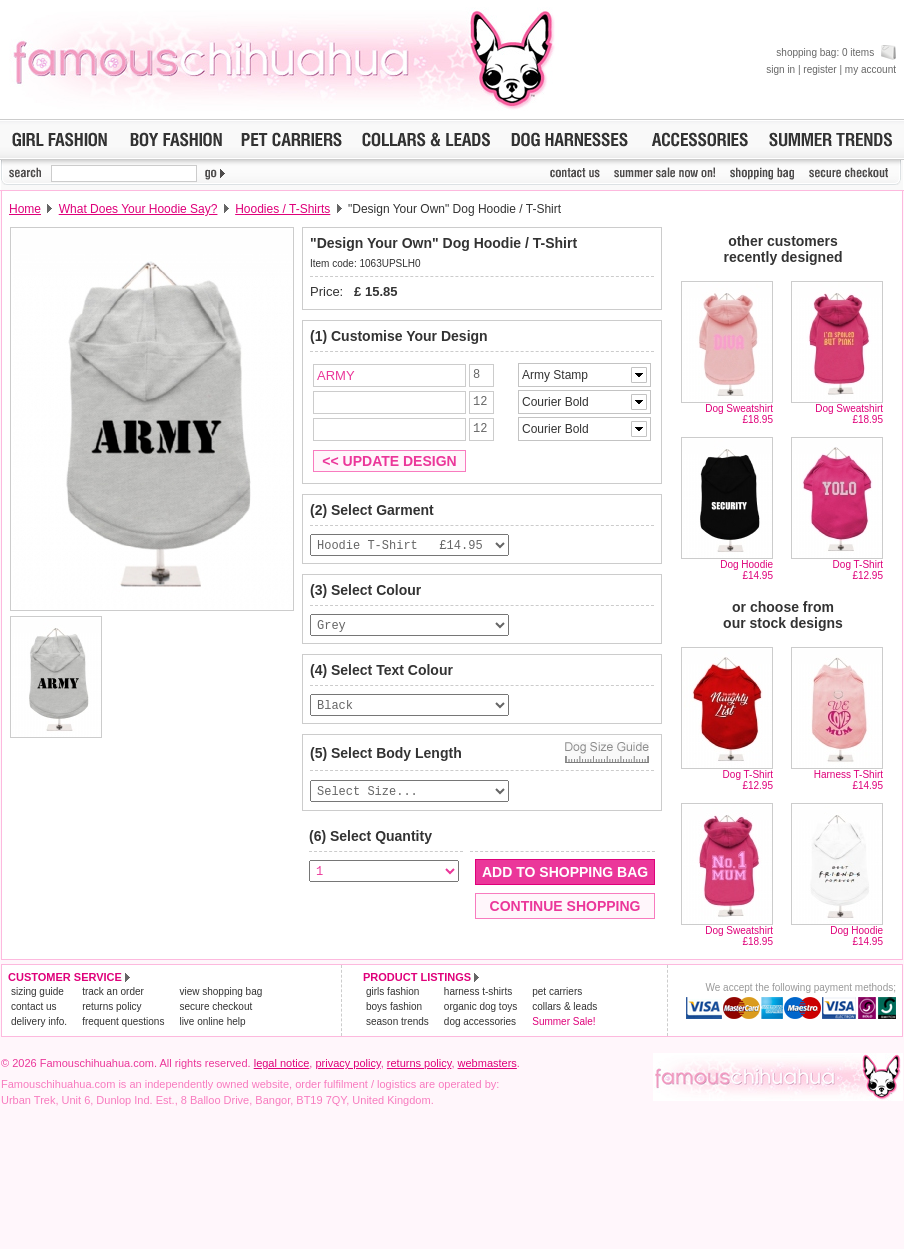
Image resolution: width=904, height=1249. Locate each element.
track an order (113, 991)
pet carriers (557, 991)
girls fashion (392, 991)
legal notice (282, 1063)
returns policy (111, 1006)
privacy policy (347, 1063)
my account (870, 69)
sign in (780, 69)
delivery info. (39, 1021)
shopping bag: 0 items (836, 52)
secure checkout (215, 1006)
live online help (212, 1021)
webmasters (487, 1063)
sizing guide (37, 991)
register (819, 69)
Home (25, 209)
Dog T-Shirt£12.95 (858, 570)
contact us (34, 1006)
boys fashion (394, 1006)
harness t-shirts (478, 991)
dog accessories (480, 1021)
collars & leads (564, 1006)
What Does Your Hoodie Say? (138, 209)
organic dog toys (480, 1006)
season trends (397, 1021)
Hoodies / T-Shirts (282, 209)
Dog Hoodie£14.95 (746, 570)
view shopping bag (220, 991)
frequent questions (123, 1021)
